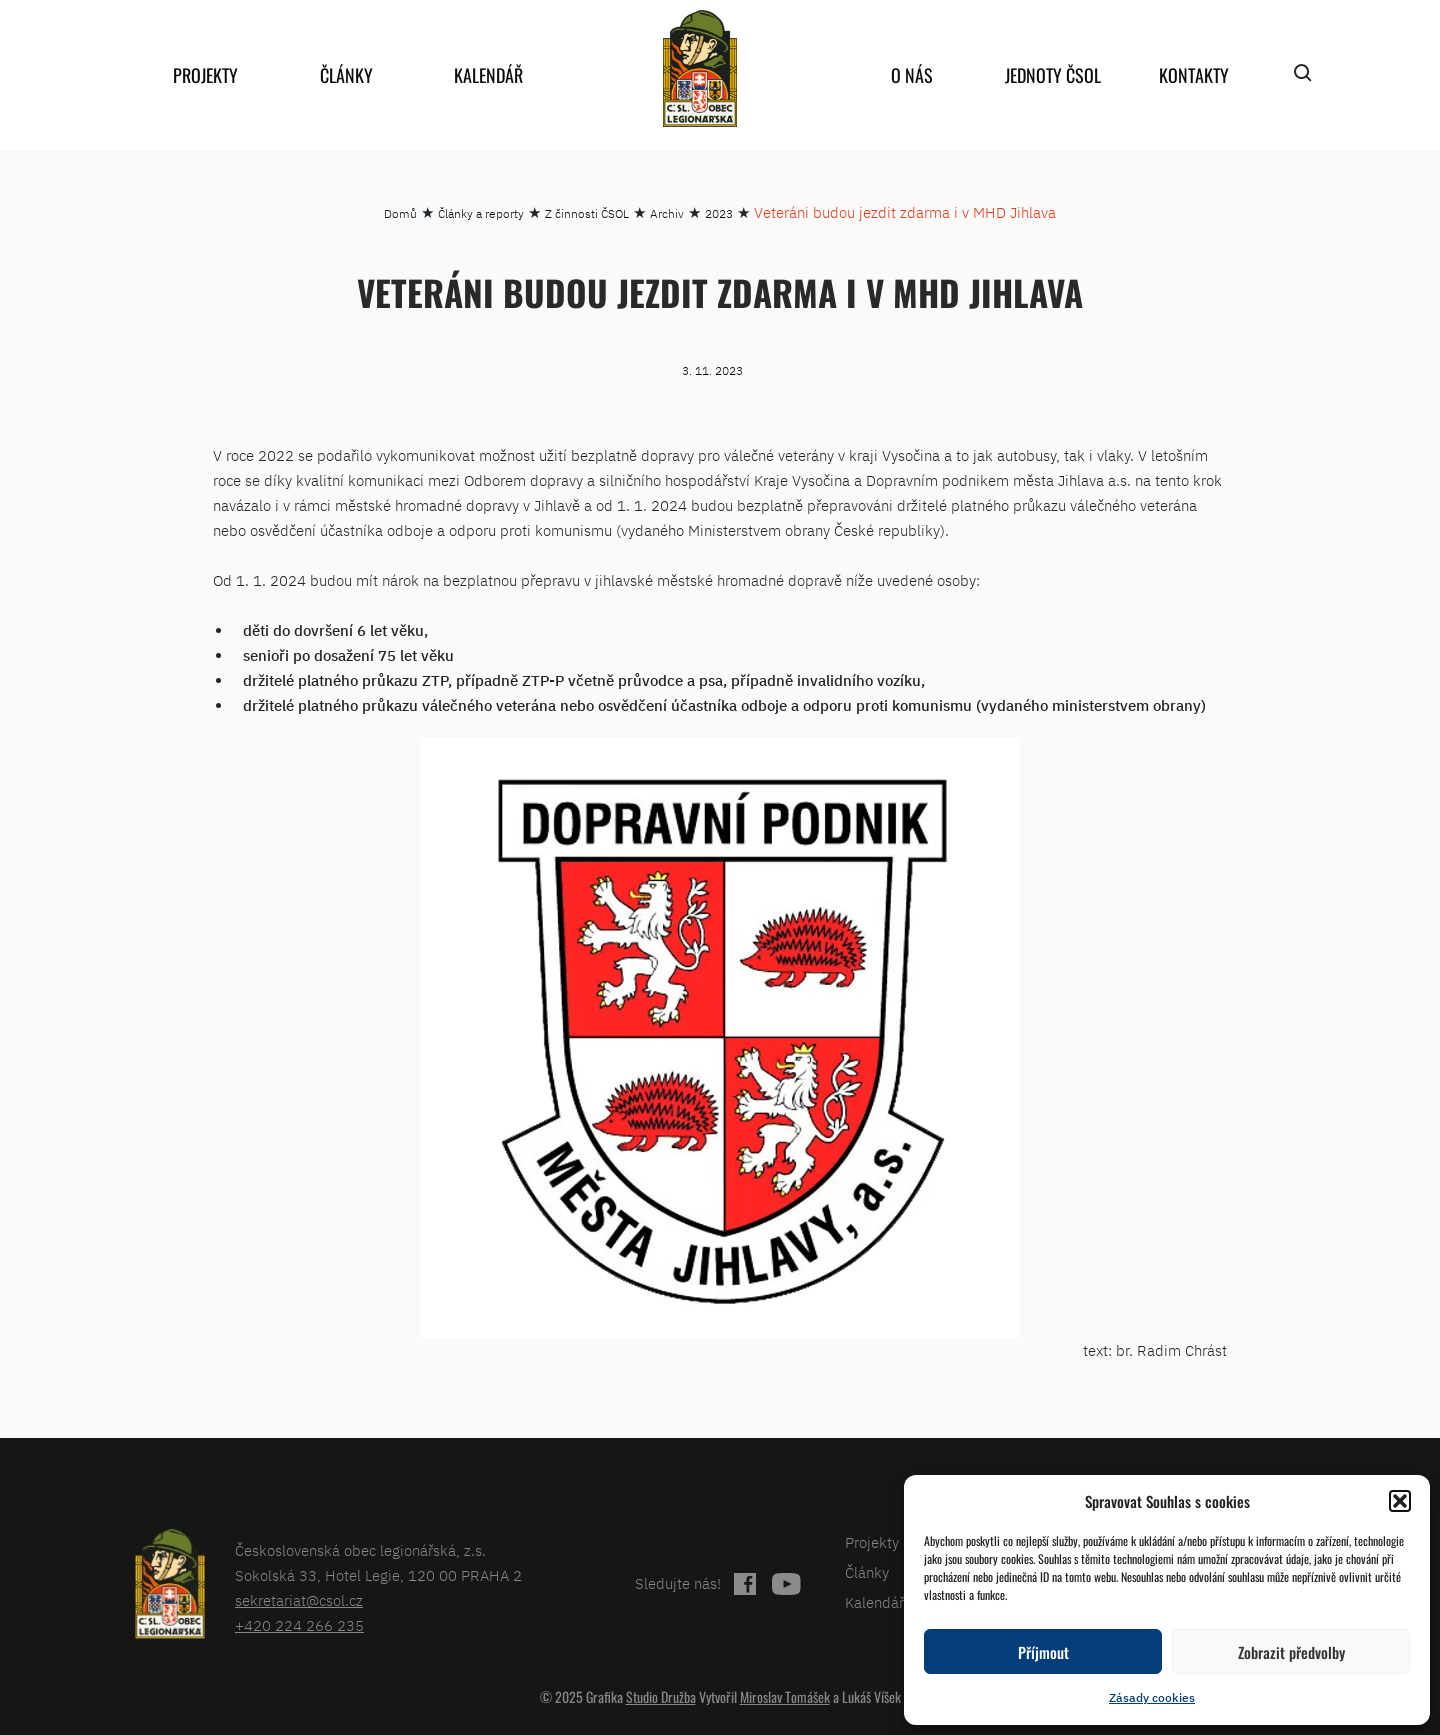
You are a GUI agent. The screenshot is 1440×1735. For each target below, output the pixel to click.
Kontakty (1194, 75)
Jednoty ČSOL (1053, 75)
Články (346, 75)
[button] (1400, 1501)
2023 (719, 213)
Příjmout (1043, 1652)
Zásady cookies (1152, 1697)
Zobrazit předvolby (1291, 1652)
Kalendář (488, 75)
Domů (400, 213)
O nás (912, 75)
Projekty (205, 75)
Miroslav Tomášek (785, 1696)
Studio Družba (661, 1696)
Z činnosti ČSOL (587, 213)
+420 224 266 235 (299, 1625)
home (700, 68)
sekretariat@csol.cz (299, 1600)
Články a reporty (481, 213)
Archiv (667, 213)
